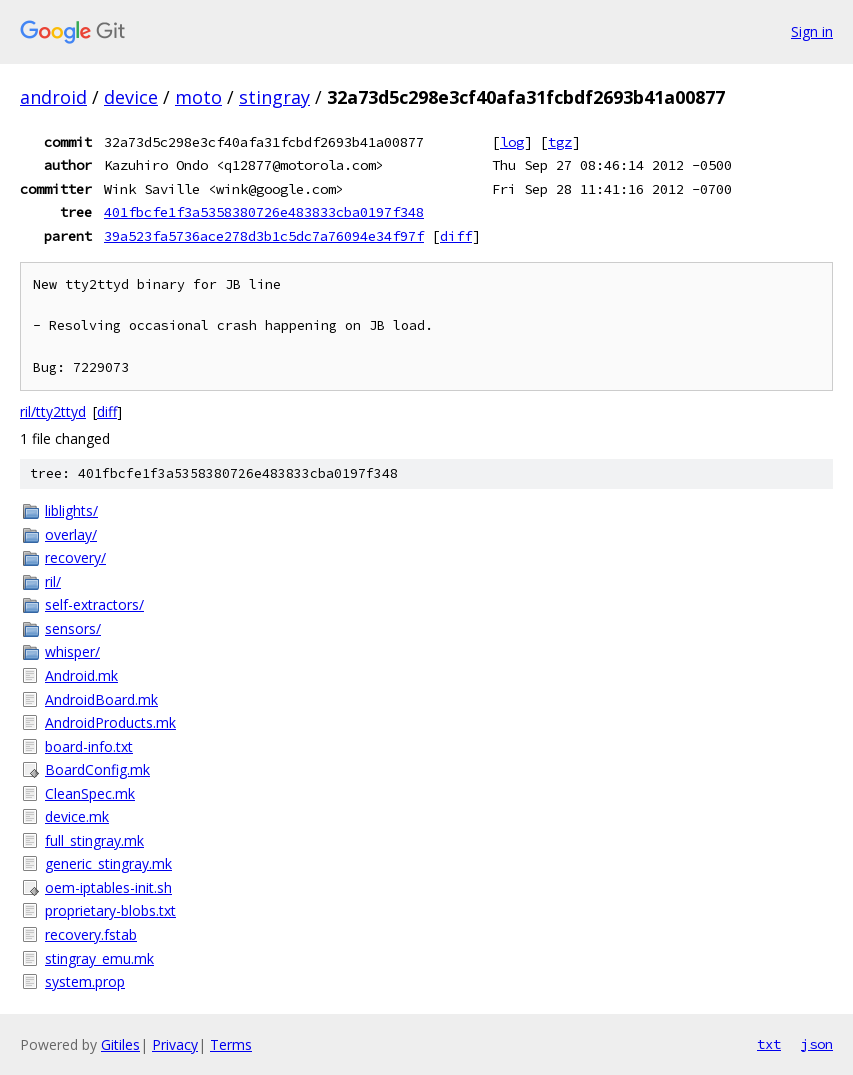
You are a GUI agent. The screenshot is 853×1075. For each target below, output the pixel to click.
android (53, 97)
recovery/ (75, 557)
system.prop (85, 981)
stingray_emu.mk (99, 958)
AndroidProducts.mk (110, 722)
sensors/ (73, 628)
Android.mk (81, 675)
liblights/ (71, 510)
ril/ (53, 581)
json (817, 1044)
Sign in (812, 31)
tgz (560, 142)
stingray (274, 97)
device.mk (77, 816)
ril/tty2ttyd (53, 411)
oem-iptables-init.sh (108, 887)
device (131, 97)
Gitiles (120, 1044)
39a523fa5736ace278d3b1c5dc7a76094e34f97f (264, 236)
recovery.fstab (91, 934)
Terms (231, 1044)
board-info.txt (89, 746)
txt (769, 1044)
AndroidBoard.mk (101, 699)
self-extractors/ (94, 604)
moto (198, 97)
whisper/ (72, 651)
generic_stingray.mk (108, 863)
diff (456, 236)
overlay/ (71, 534)
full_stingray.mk (94, 840)
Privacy (175, 1044)
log (512, 142)
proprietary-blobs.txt (110, 910)
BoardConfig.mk (97, 769)
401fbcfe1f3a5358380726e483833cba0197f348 (264, 212)
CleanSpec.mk (90, 793)
